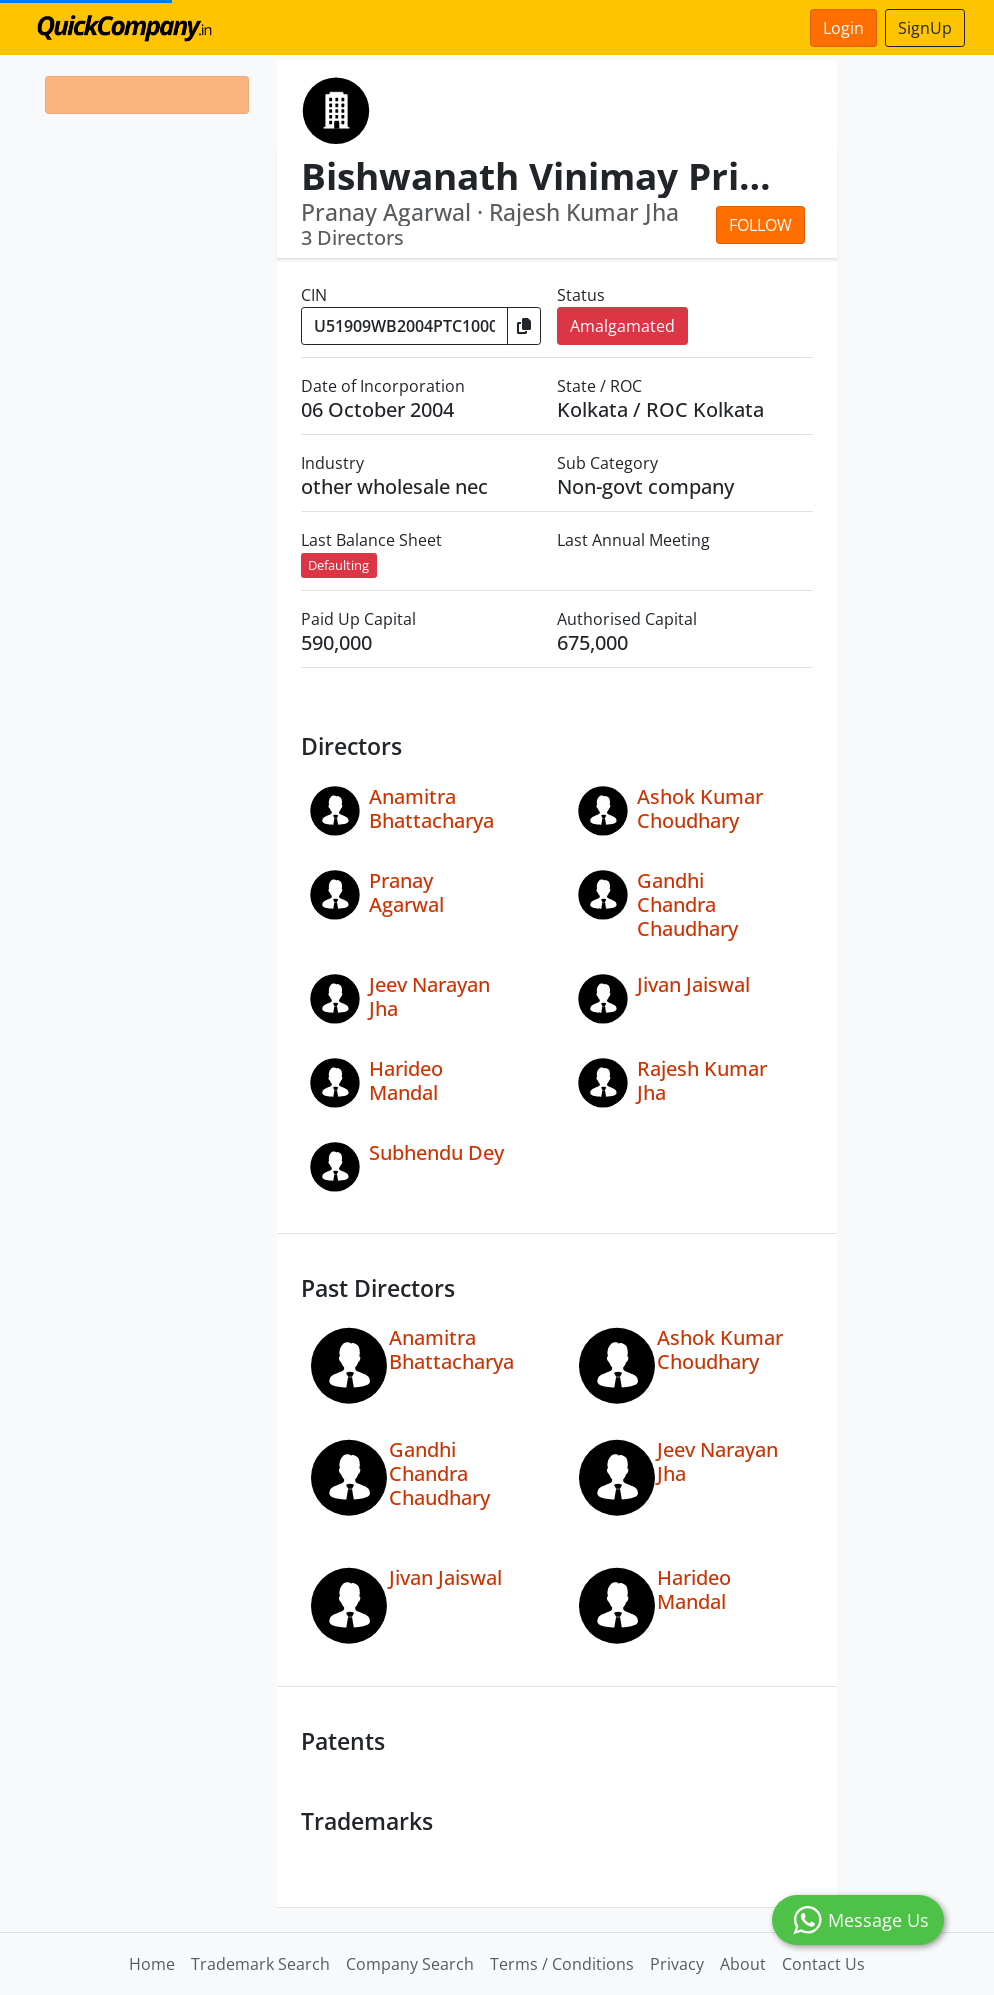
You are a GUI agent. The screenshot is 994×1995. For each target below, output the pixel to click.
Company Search (410, 1964)
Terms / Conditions (562, 1964)
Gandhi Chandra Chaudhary (687, 904)
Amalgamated (622, 326)
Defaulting (338, 565)
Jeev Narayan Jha (429, 996)
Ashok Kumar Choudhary (700, 808)
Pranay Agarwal (406, 892)
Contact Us (823, 1964)
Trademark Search (260, 1964)
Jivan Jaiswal (693, 984)
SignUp (925, 28)
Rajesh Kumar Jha (702, 1080)
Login (843, 28)
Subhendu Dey (436, 1152)
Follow (760, 225)
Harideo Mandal (406, 1080)
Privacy (677, 1964)
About (743, 1964)
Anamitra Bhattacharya (431, 808)
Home (152, 1964)
